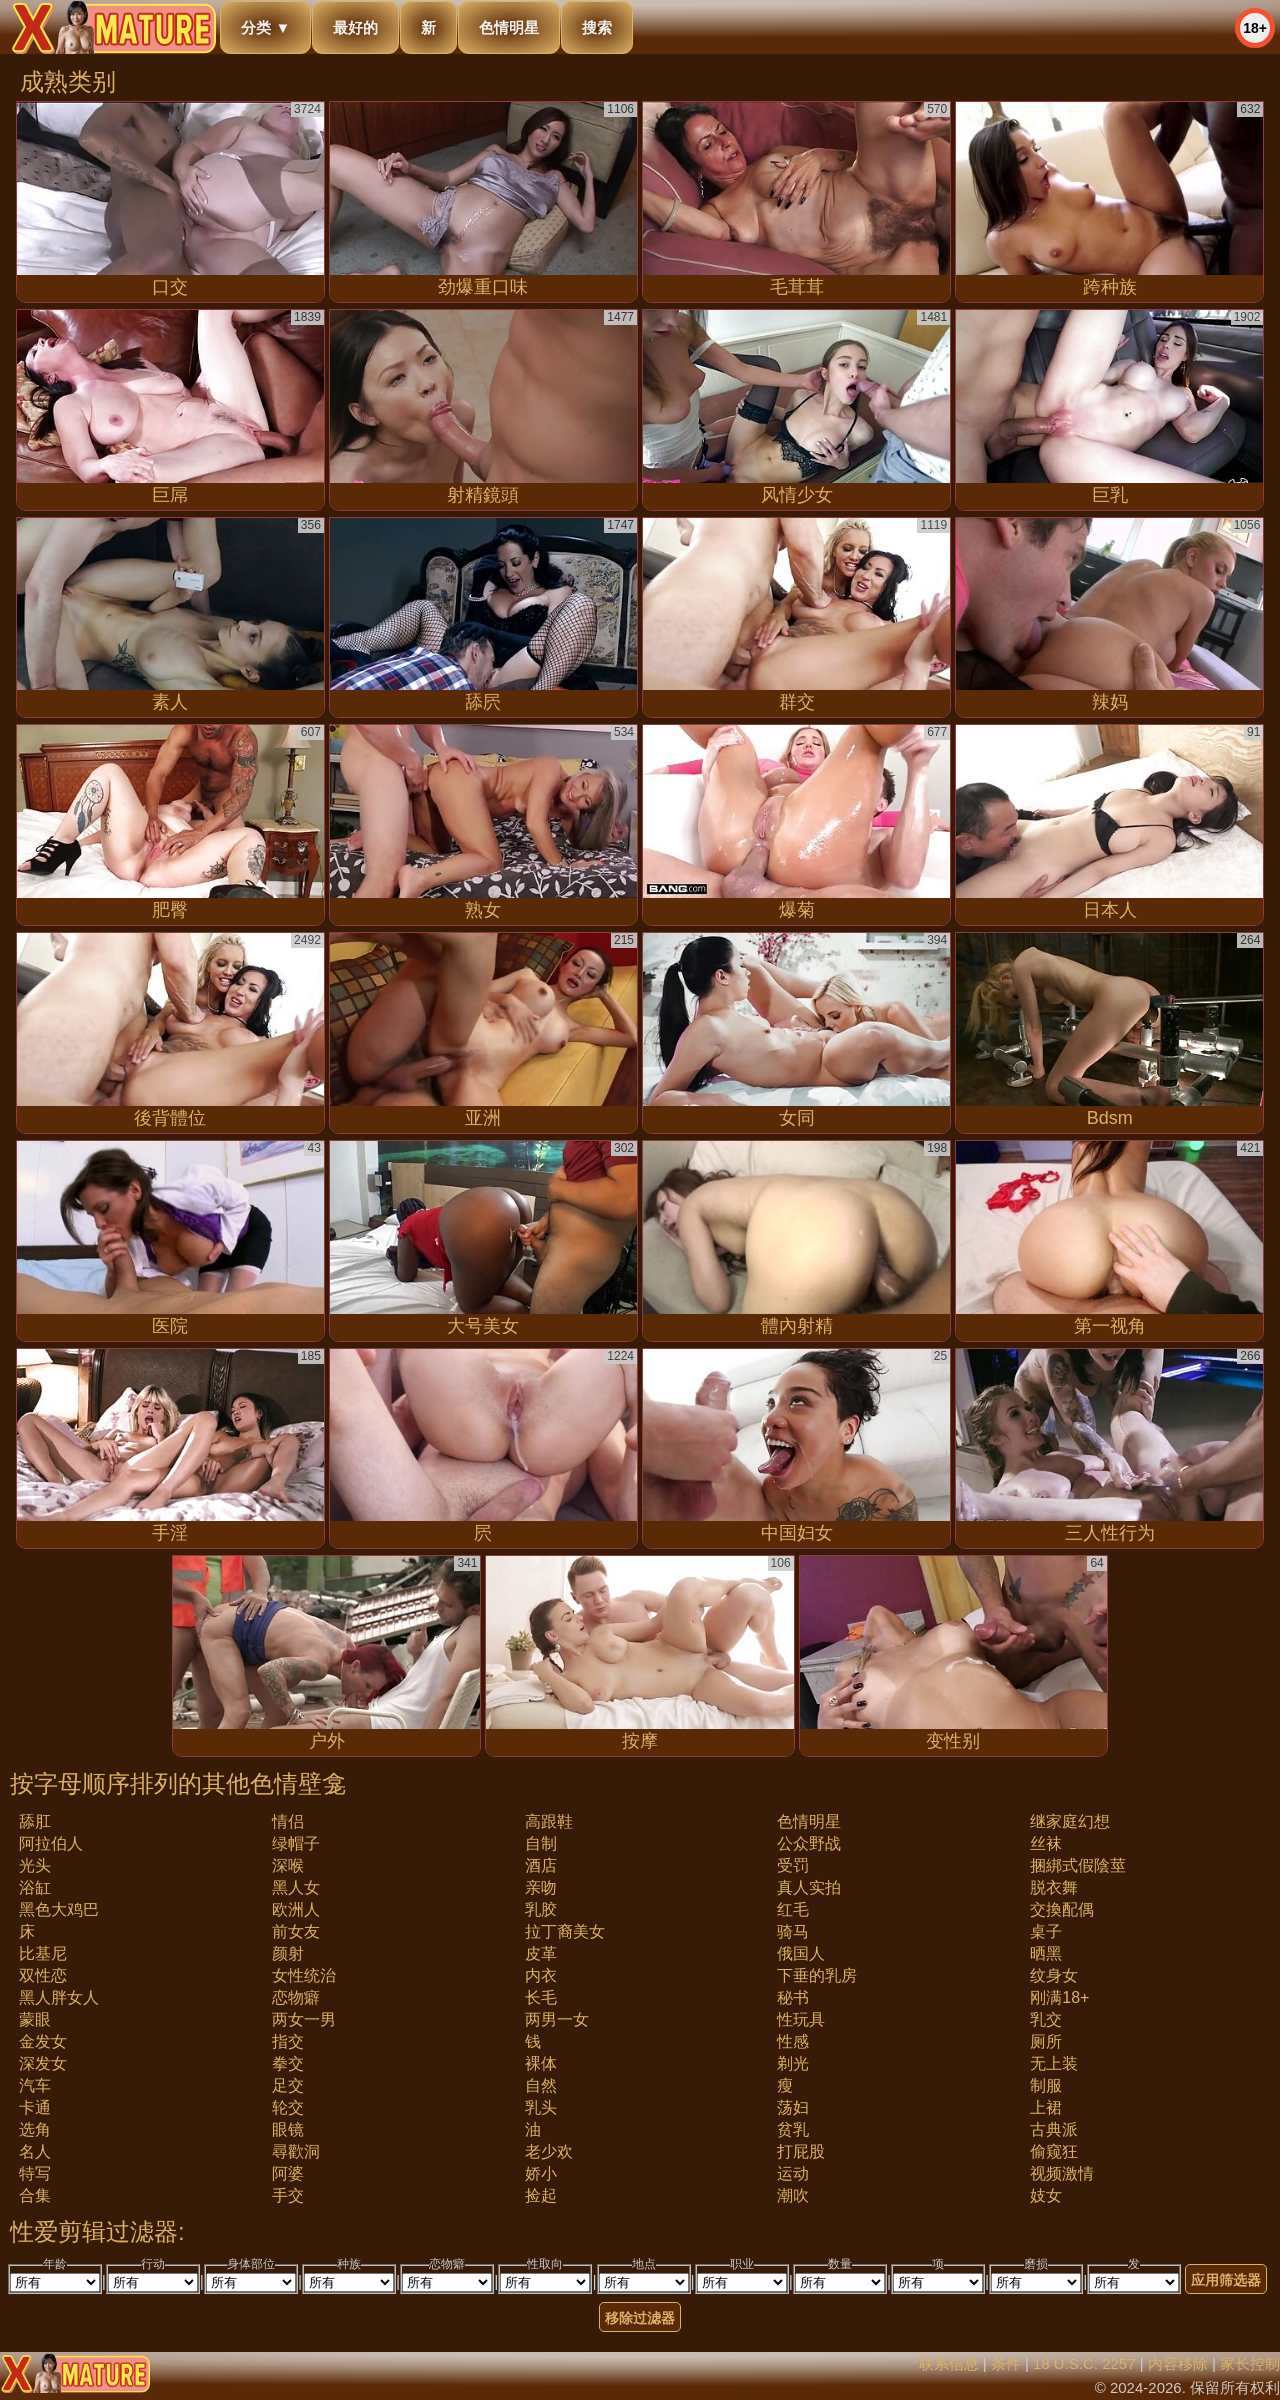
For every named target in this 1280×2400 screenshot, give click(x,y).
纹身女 (1054, 1975)
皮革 (541, 1953)
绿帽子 (296, 1843)
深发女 (43, 2063)
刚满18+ (1059, 1997)
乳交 (1046, 2019)
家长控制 (1250, 2363)
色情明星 (509, 27)
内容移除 (1178, 2363)
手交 (288, 2195)
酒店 (541, 1865)
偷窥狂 (1054, 2151)
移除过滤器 (640, 2318)
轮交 (288, 2107)
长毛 (541, 1997)
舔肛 (35, 1821)
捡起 (541, 2195)
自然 (541, 2085)
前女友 (296, 1931)
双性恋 (43, 1975)
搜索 (597, 27)
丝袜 (1046, 1843)
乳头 (541, 2107)
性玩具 (801, 2019)
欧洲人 (296, 1909)
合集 (35, 2195)
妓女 (1046, 2195)
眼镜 (288, 2129)
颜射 (288, 1953)
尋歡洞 (296, 2151)
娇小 (541, 2173)
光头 (35, 1865)
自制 (541, 1843)
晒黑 (1046, 1953)
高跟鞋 (549, 1821)
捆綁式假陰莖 (1078, 1865)
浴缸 (35, 1887)
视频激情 (1062, 2173)
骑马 (793, 1931)
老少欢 (549, 2151)
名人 (35, 2151)
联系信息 (949, 2363)
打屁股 (801, 2151)
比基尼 (43, 1953)
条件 (1006, 2363)
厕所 (1046, 2041)
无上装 (1054, 2063)
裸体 (541, 2063)
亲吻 (541, 1887)
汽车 (35, 2085)
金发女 (43, 2041)
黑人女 (296, 1887)
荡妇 (793, 2107)
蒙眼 (35, 2019)
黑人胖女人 (59, 1997)
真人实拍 (809, 1887)
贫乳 (793, 2129)
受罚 (793, 1865)
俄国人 (801, 1953)
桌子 (1046, 1931)
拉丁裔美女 (565, 1931)
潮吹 (793, 2195)
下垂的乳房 (817, 1975)
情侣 (288, 1821)
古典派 (1054, 2129)
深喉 (288, 1865)
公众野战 (809, 1843)
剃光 (793, 2063)
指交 (288, 2041)
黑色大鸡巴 (59, 1909)
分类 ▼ (265, 27)
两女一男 (304, 2019)
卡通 (35, 2107)
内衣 (541, 1975)
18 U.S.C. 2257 (1084, 2363)
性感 (793, 2041)
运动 (793, 2173)
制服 (1046, 2085)
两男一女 (557, 2019)
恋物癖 (296, 1997)
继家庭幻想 (1070, 1821)
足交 (288, 2085)
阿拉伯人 (51, 1843)
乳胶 (541, 1909)
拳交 (288, 2063)
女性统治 (304, 1975)
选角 (35, 2129)
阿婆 (288, 2173)
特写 (35, 2173)
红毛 (793, 1909)
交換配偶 (1062, 1909)
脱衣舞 (1054, 1887)
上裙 (1046, 2107)
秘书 (793, 1997)
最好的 (355, 27)
